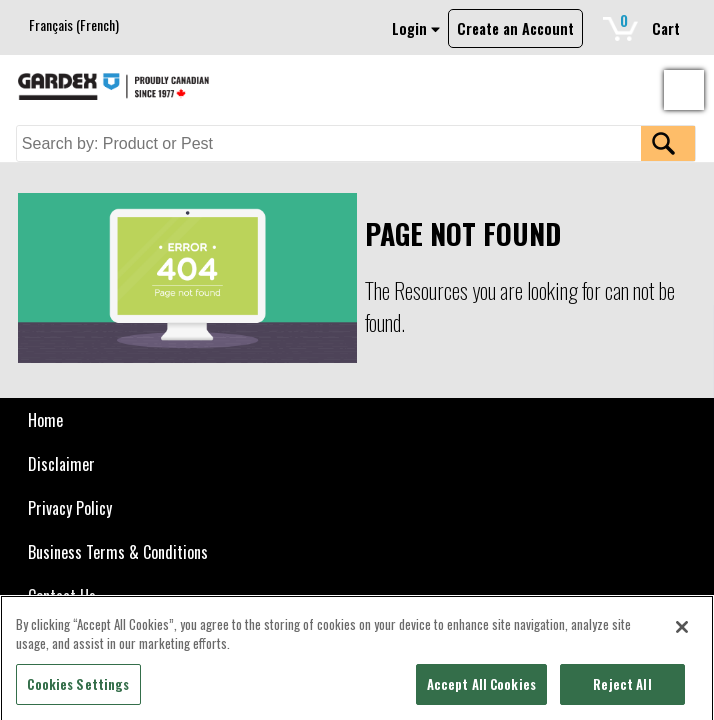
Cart (649, 24)
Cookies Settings (78, 689)
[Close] (682, 632)
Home (45, 420)
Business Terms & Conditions (118, 552)
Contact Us (62, 596)
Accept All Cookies (481, 689)
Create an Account (515, 28)
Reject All (622, 689)
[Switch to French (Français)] (74, 24)
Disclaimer (61, 464)
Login (416, 28)
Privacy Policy (70, 508)
